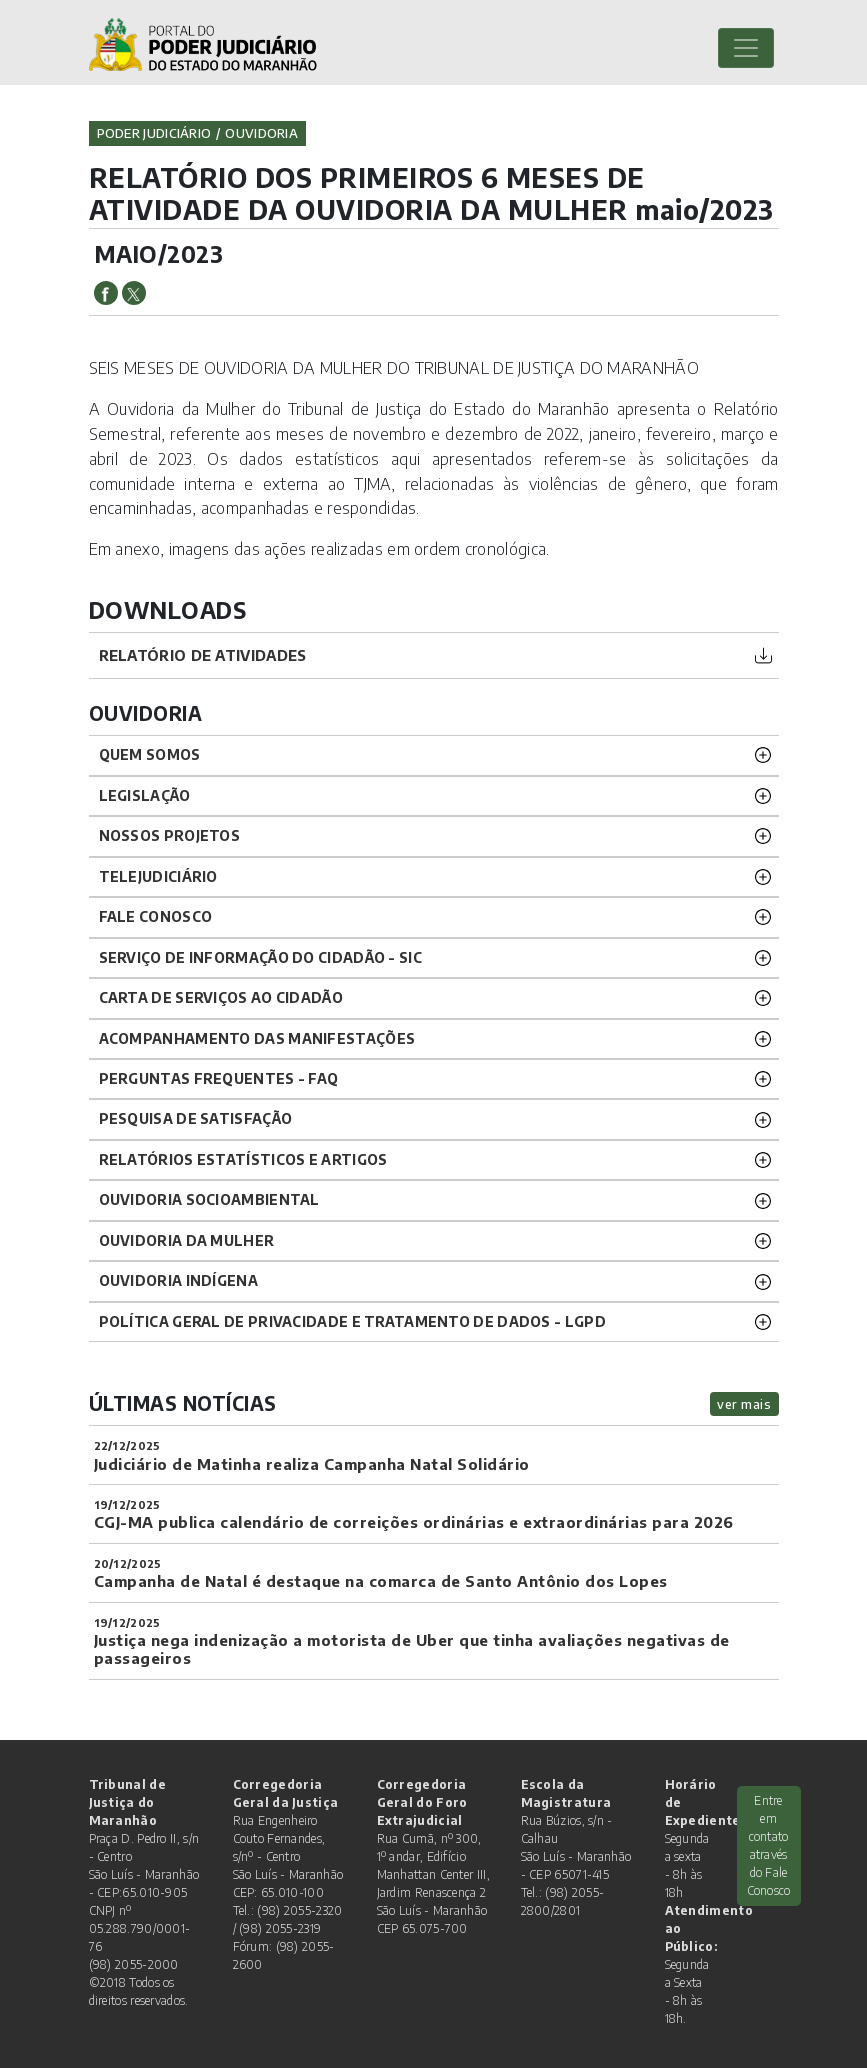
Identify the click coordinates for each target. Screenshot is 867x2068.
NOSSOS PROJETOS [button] (170, 835)
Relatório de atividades (203, 655)
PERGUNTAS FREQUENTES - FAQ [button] (219, 1078)
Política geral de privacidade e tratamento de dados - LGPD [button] (352, 1321)
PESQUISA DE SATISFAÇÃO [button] (196, 1118)
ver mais (744, 1404)
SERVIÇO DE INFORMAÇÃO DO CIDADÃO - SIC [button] (260, 957)
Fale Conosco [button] (156, 916)
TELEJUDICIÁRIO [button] (158, 876)
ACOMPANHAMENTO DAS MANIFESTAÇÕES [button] (257, 1038)
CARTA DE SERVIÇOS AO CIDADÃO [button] (221, 997)
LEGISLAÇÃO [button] (145, 795)
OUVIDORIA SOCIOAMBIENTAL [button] (209, 1199)
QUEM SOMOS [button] (150, 754)
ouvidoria (261, 133)
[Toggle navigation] (746, 48)
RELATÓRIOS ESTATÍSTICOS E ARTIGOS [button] (243, 1159)
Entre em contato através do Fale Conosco (769, 1845)
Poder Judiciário (154, 133)
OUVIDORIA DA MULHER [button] (187, 1240)
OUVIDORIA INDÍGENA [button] (178, 1280)
